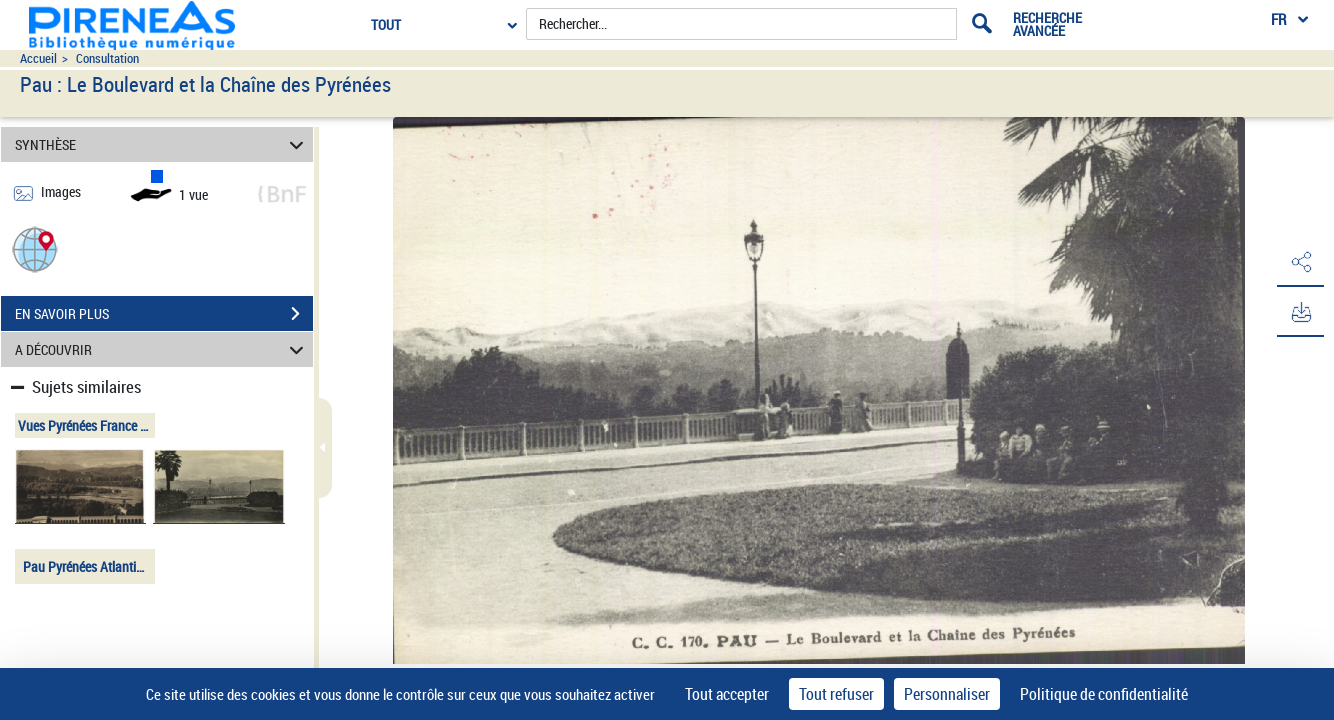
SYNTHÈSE (162, 144)
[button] (35, 248)
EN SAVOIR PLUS (164, 314)
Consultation (107, 58)
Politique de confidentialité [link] (1104, 694)
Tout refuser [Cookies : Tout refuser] (836, 694)
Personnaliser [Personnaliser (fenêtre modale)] (947, 694)
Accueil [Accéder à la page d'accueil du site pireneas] (38, 58)
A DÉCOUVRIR (162, 349)
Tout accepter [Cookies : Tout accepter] (727, 694)
